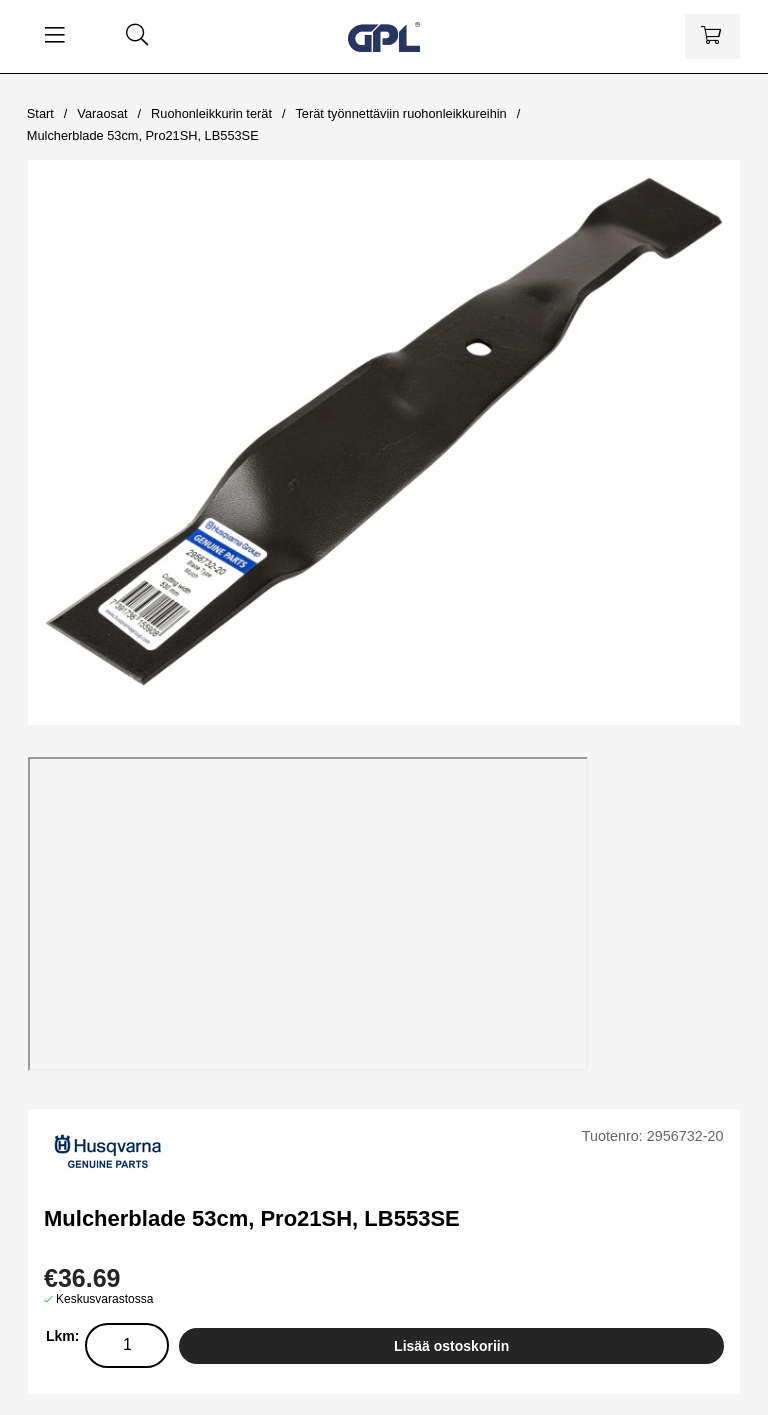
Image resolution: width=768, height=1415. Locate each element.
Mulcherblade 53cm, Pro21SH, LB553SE (143, 135)
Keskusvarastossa (104, 1299)
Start (40, 113)
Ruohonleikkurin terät (211, 113)
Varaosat (102, 113)
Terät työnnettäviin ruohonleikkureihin (400, 113)
